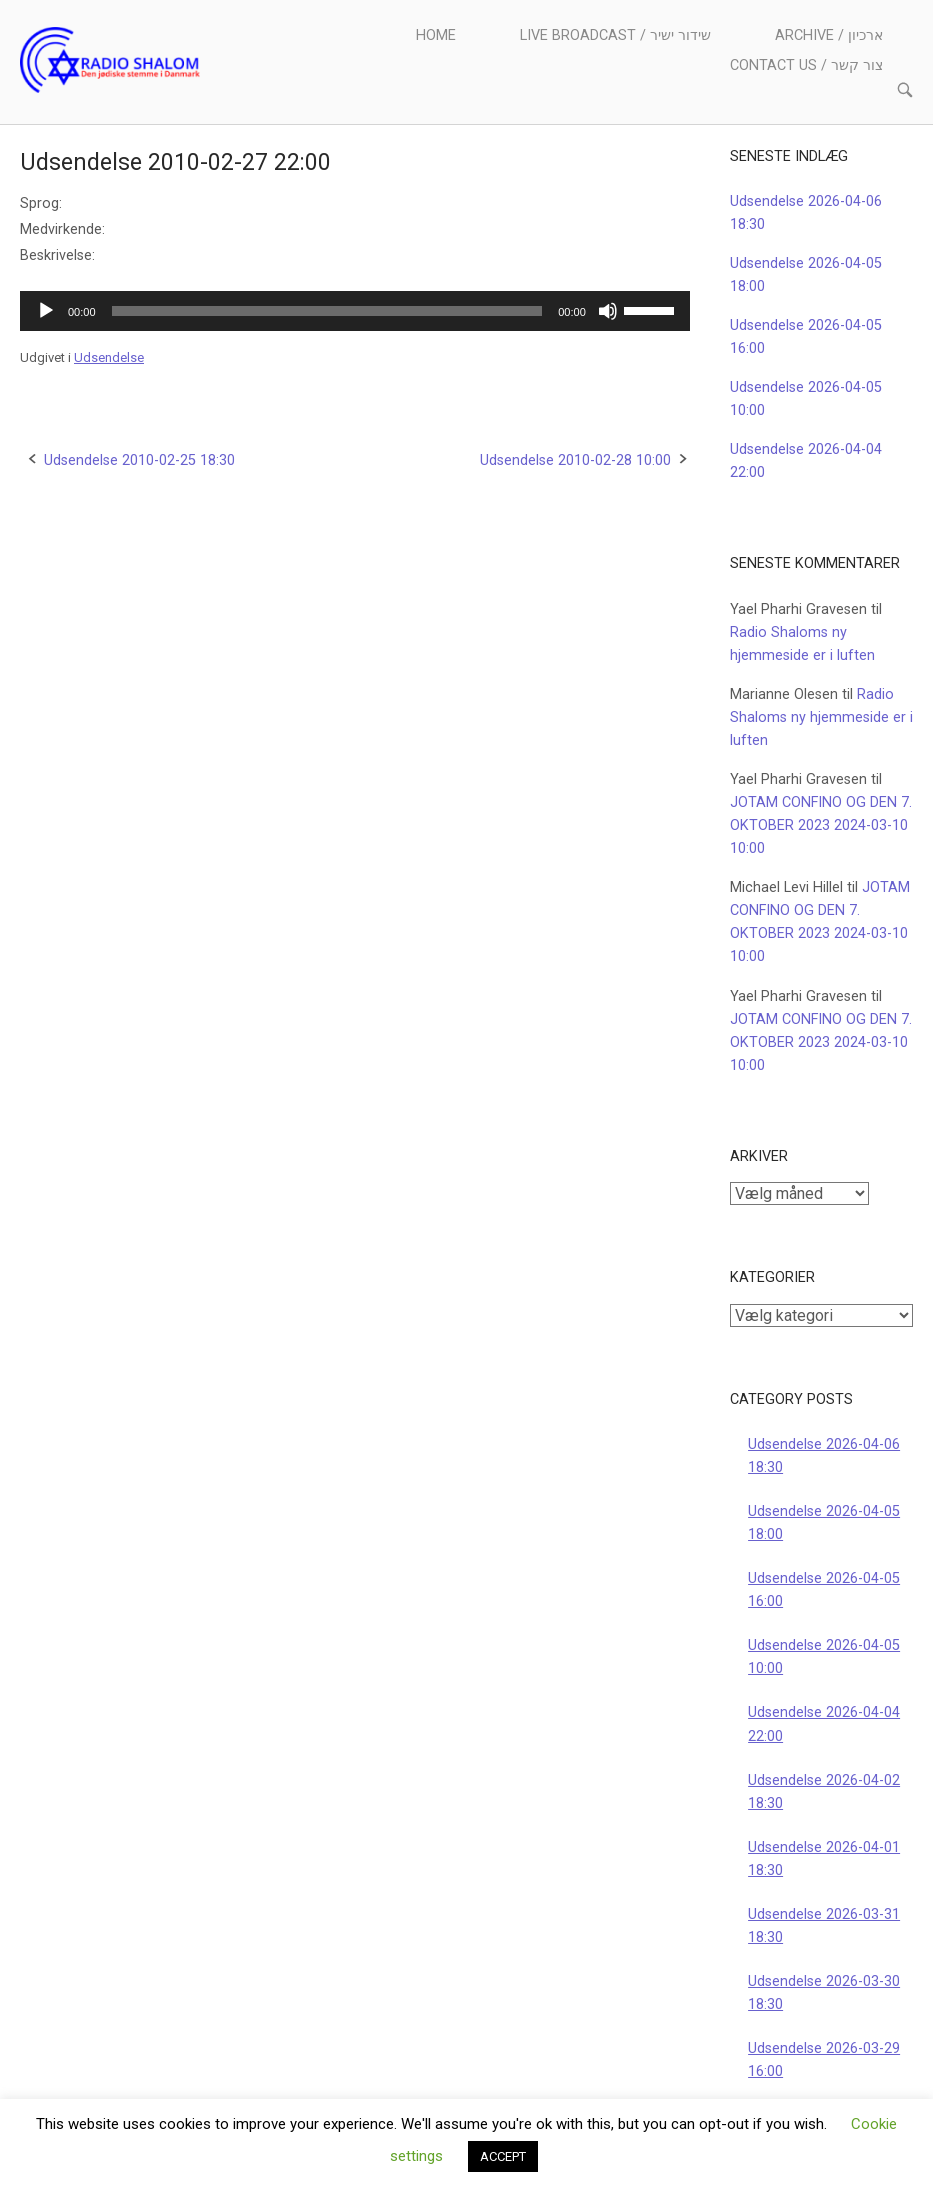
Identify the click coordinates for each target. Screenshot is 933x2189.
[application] (355, 311)
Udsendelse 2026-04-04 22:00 (824, 1724)
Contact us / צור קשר (806, 65)
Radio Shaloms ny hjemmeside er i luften (821, 717)
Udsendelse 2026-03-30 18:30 (824, 1993)
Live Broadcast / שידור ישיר (615, 35)
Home (436, 35)
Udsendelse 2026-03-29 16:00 (824, 2060)
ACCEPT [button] (503, 2156)
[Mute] (608, 311)
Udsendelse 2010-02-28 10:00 (575, 460)
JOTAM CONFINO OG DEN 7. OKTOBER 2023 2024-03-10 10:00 (821, 825)
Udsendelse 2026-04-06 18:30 (824, 1456)
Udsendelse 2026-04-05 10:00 (824, 1657)
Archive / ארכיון (829, 35)
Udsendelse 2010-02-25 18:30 (139, 460)
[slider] (327, 311)
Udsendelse (109, 357)
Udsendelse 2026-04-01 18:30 (824, 1859)
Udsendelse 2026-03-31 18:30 (824, 1926)
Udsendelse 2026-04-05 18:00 (824, 1523)
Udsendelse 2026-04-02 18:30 (824, 1792)
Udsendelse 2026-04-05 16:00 (824, 1590)
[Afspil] (46, 311)
